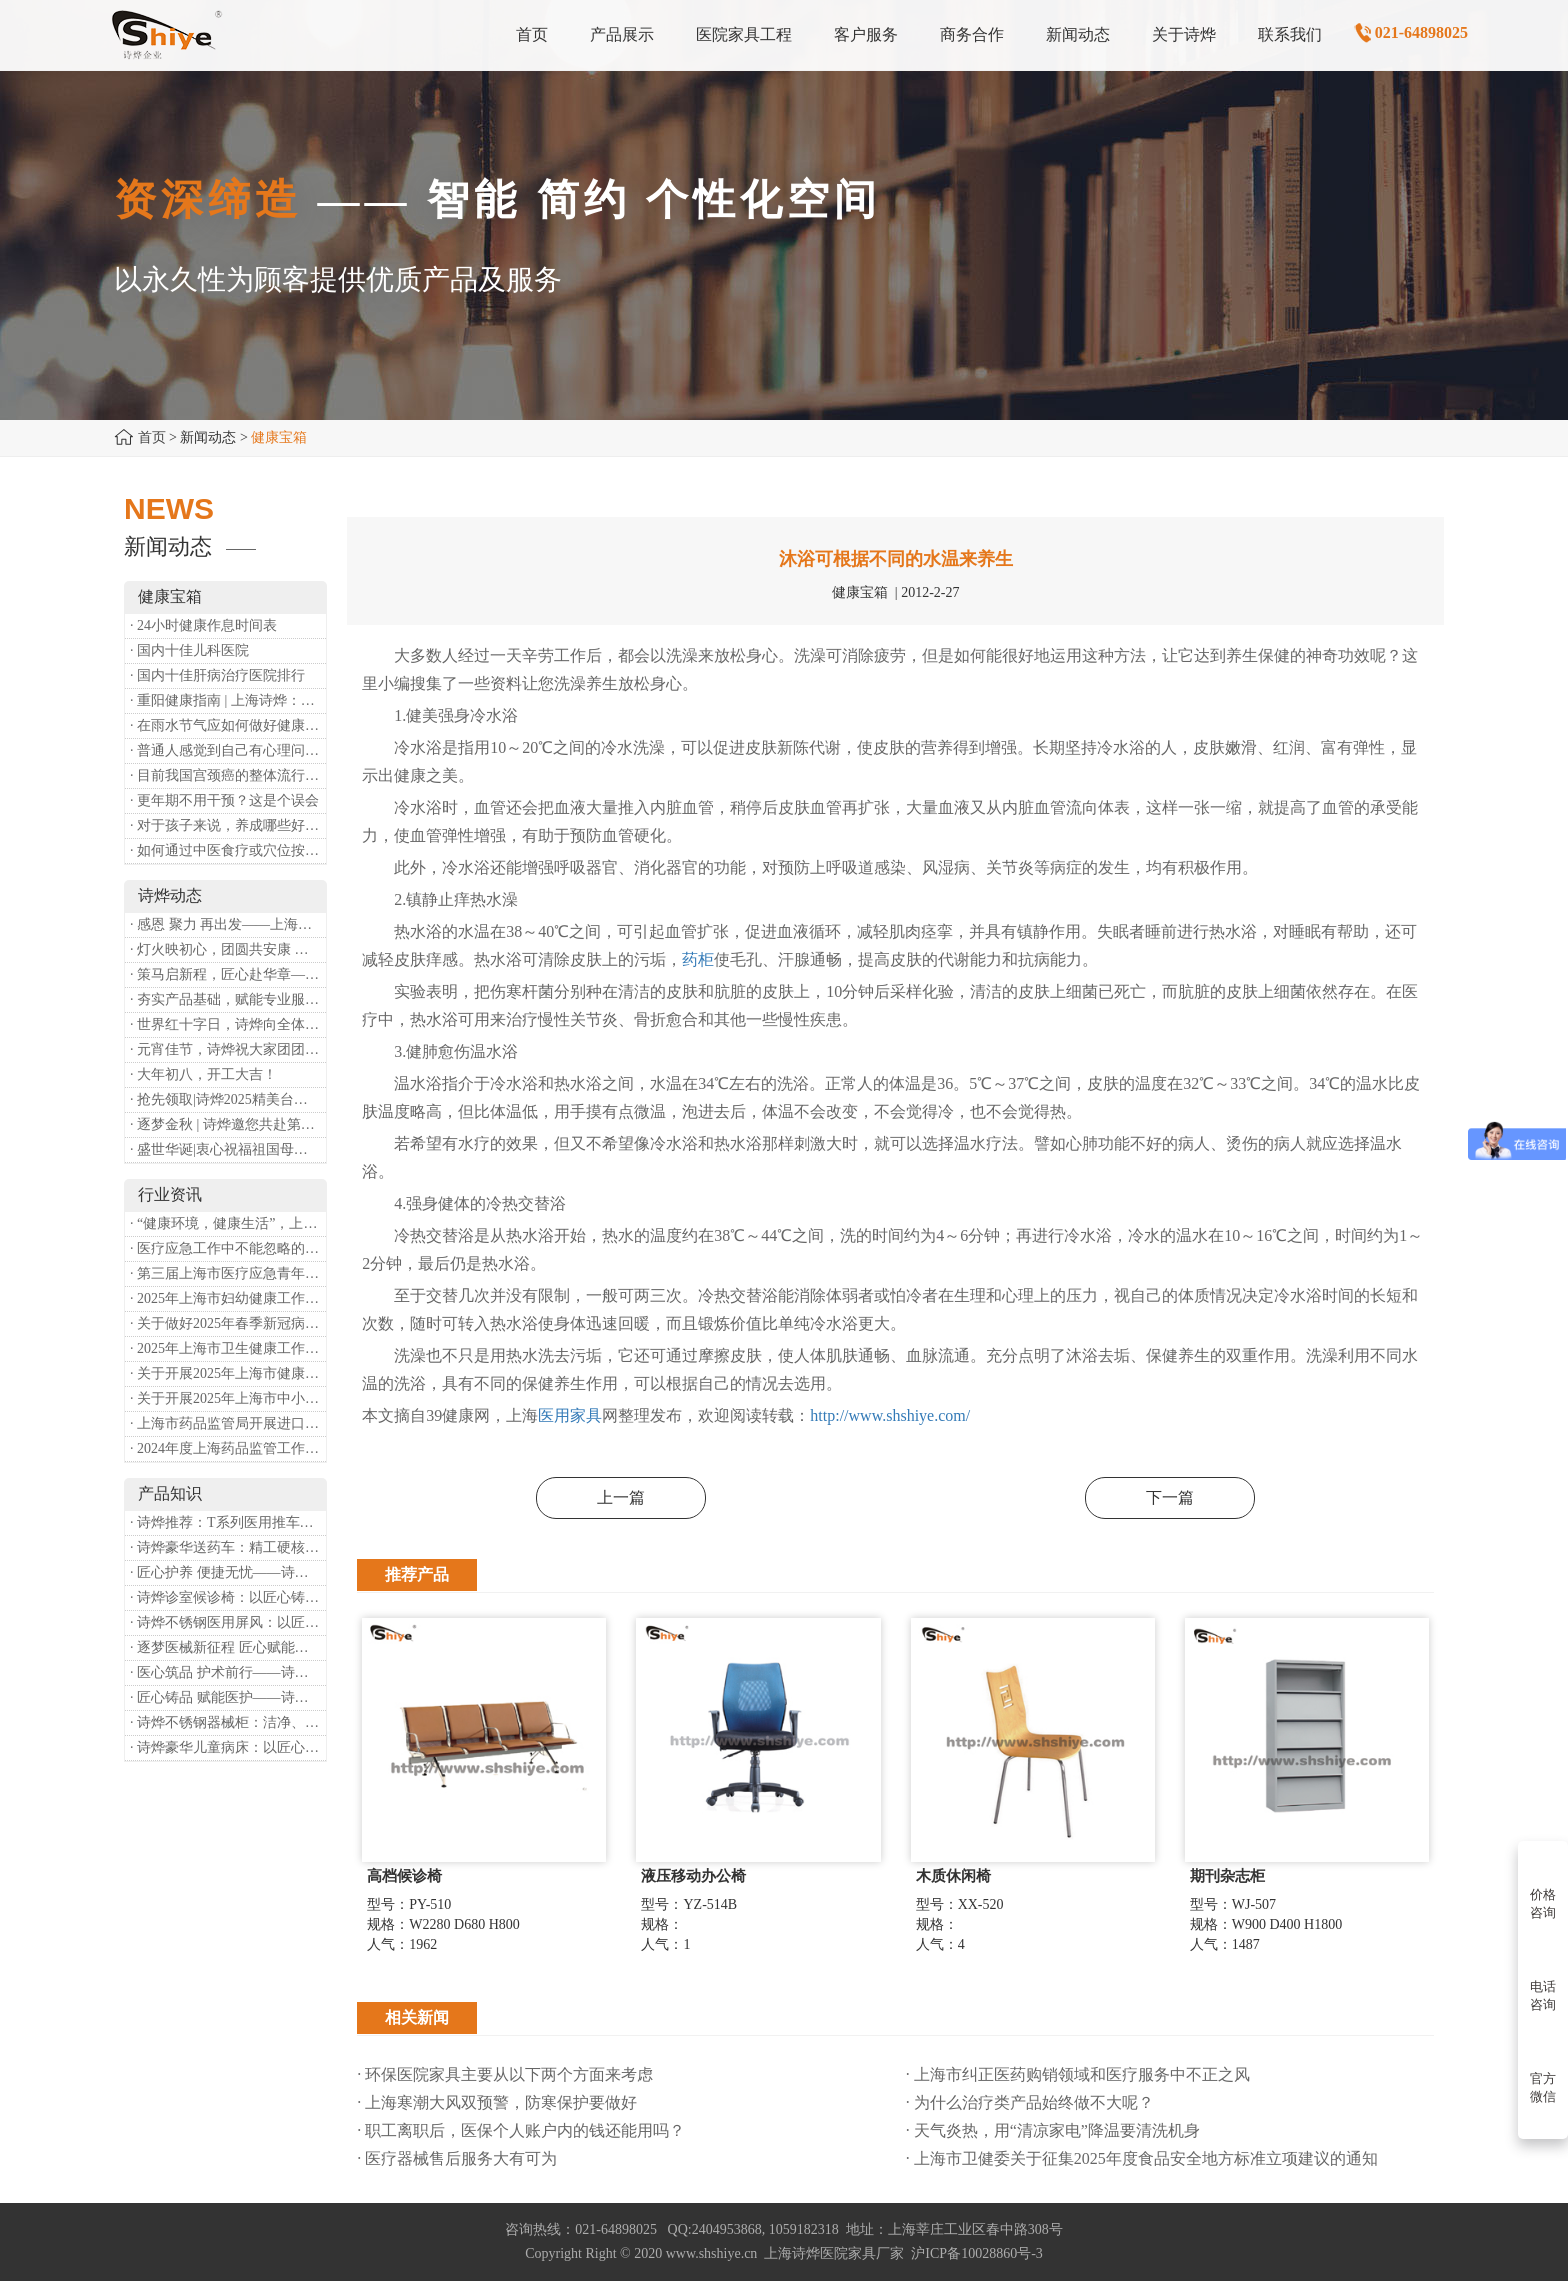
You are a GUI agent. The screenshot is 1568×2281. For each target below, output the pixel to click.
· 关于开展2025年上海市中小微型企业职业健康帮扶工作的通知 (228, 1398)
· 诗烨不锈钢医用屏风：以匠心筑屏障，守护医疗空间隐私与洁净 (228, 1622)
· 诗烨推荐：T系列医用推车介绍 (228, 1522)
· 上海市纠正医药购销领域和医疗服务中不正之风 (1078, 2074)
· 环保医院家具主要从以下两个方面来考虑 (505, 2074)
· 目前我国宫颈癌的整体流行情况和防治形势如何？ (228, 775)
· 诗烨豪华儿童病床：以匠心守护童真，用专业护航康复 (228, 1747)
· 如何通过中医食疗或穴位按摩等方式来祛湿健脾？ (228, 850)
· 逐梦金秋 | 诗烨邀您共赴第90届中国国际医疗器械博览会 (228, 1124)
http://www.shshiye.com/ (890, 1415)
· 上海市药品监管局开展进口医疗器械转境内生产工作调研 (228, 1423)
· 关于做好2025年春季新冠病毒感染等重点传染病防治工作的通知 (228, 1323)
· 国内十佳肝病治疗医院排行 (217, 675)
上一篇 (621, 1497)
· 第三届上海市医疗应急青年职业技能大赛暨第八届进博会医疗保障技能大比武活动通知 (228, 1273)
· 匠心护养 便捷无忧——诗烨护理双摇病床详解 (228, 1572)
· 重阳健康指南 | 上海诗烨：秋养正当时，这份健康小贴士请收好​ (228, 700)
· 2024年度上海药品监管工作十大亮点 (228, 1448)
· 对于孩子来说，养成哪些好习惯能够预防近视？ (228, 825)
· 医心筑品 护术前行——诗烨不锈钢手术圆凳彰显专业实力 (228, 1672)
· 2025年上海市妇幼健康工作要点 (228, 1298)
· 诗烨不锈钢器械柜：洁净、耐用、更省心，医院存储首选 (228, 1722)
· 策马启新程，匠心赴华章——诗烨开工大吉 (228, 974)
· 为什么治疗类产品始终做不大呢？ (1030, 2102)
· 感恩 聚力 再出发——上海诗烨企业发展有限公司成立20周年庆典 (228, 924)
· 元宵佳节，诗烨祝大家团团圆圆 (228, 1049)
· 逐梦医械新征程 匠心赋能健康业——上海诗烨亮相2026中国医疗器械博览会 (228, 1647)
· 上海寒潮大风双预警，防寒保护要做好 (497, 2102)
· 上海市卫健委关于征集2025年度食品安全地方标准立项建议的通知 (1142, 2158)
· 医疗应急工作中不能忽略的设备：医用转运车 (228, 1248)
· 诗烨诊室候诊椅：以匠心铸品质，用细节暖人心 (228, 1597)
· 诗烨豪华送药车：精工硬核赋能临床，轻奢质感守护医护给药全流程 (228, 1547)
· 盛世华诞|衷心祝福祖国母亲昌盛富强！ (228, 1149)
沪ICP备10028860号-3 (976, 2253)
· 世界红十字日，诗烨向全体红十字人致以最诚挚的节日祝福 (228, 1024)
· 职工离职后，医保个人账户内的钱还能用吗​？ (521, 2130)
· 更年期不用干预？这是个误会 (224, 800)
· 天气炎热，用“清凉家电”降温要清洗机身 (1053, 2130)
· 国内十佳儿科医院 (189, 650)
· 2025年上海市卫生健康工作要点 (228, 1348)
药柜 (698, 959)
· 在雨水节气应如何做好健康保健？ (228, 725)
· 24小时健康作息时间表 (203, 625)
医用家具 (570, 1415)
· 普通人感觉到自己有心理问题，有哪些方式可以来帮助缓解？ (228, 750)
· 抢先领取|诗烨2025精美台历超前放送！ (228, 1099)
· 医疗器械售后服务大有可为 (457, 2158)
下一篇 (1170, 1497)
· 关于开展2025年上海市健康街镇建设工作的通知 (228, 1373)
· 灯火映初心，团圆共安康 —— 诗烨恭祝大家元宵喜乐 (228, 949)
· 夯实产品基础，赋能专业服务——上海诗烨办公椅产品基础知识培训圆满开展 (228, 999)
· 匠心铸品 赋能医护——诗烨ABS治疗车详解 (228, 1697)
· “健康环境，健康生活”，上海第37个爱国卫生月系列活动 (228, 1223)
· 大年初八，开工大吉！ (203, 1074)
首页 (152, 437)
